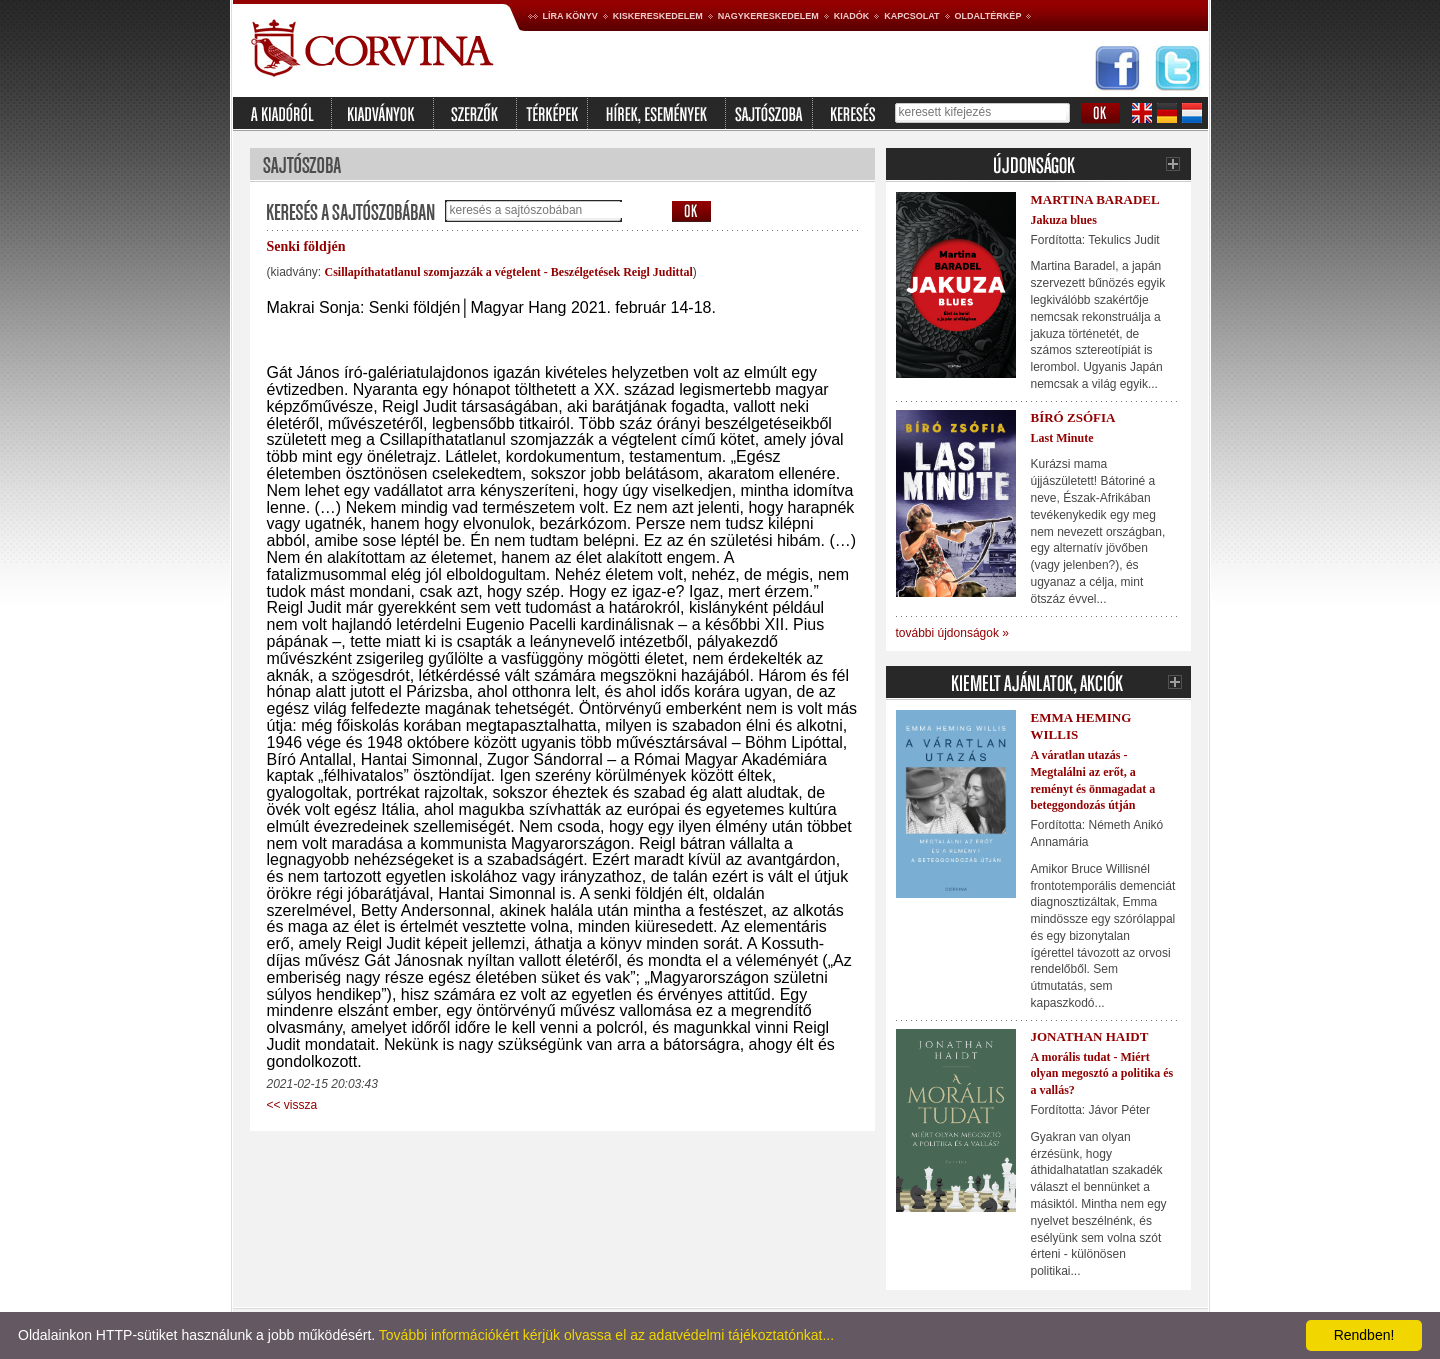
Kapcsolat (911, 16)
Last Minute (1062, 438)
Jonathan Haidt (1090, 1036)
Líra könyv (570, 16)
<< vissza (292, 1105)
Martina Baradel (1095, 199)
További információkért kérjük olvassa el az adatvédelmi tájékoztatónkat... (606, 1335)
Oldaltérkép (988, 16)
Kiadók (852, 16)
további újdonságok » (952, 633)
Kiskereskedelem (658, 16)
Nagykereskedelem (768, 16)
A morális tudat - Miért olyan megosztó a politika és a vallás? (1102, 1074)
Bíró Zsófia (1073, 417)
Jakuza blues (1064, 220)
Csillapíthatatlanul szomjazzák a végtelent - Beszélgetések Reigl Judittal (509, 272)
